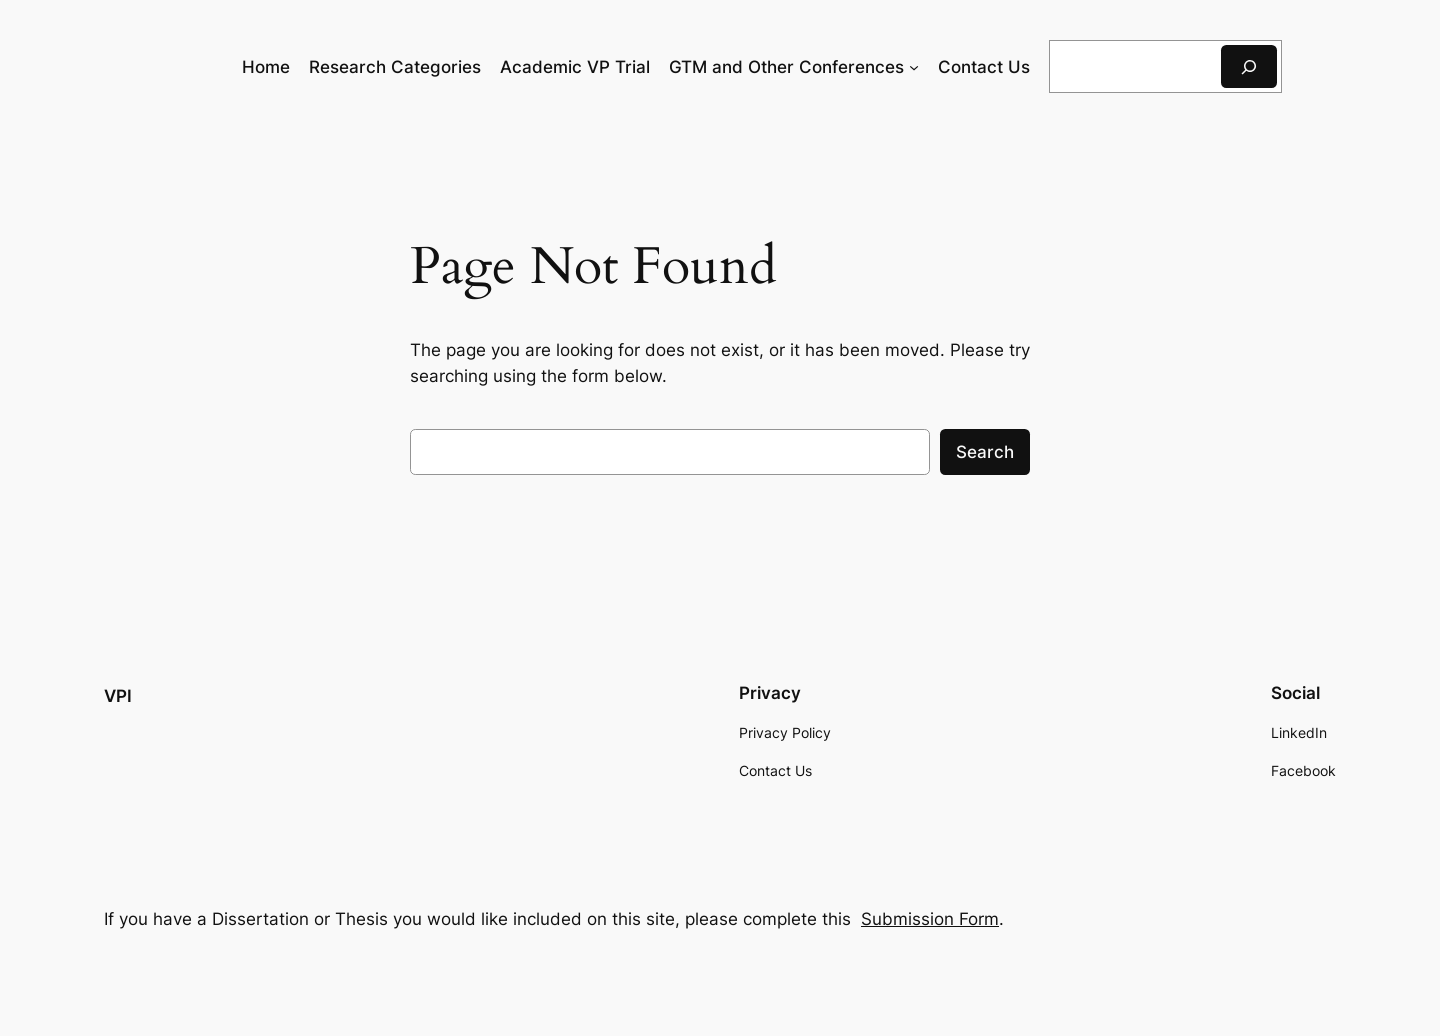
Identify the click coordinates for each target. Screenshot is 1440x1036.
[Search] (1249, 66)
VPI (118, 696)
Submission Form (930, 919)
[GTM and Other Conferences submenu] (914, 67)
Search (985, 452)
